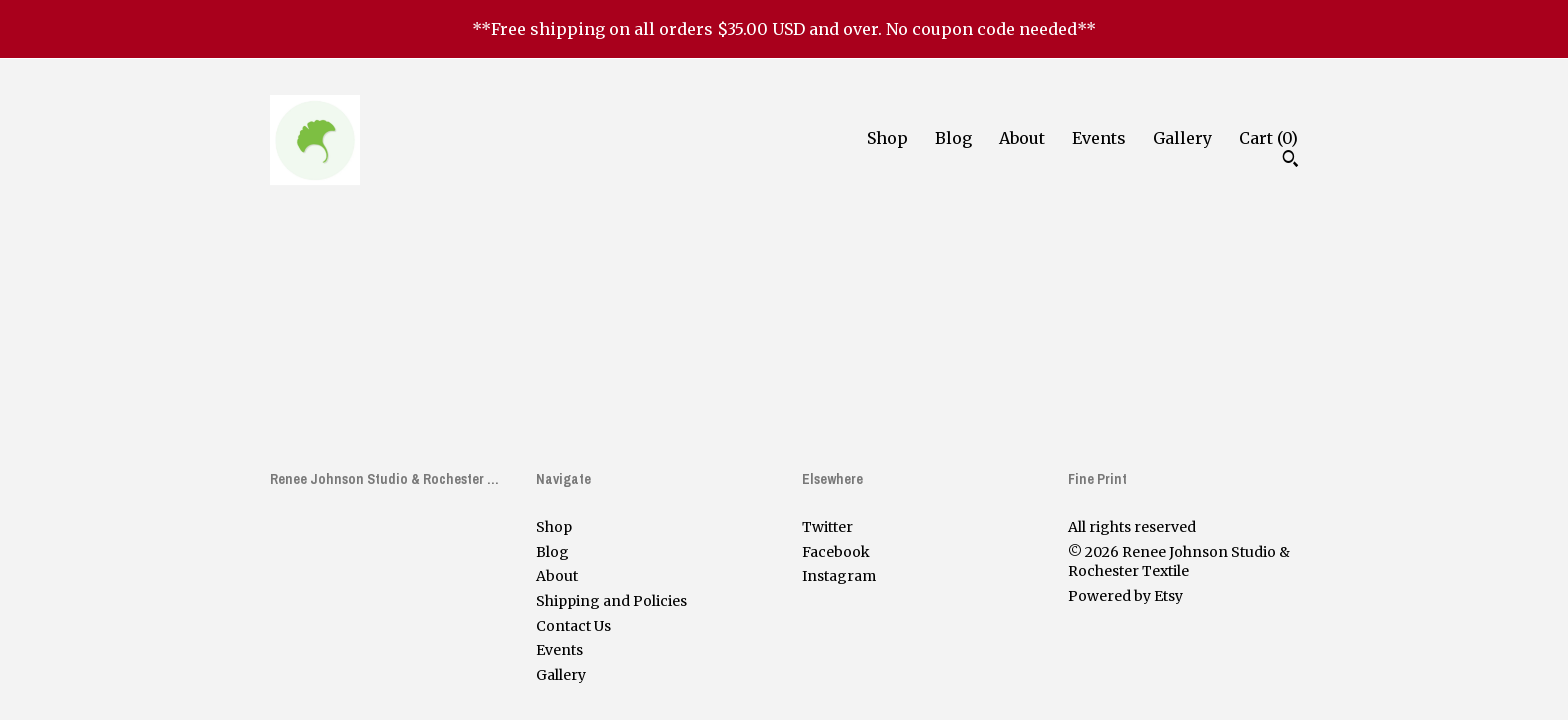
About (1022, 138)
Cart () (1268, 138)
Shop (887, 138)
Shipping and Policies (611, 601)
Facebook (836, 552)
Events (1099, 138)
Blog (953, 138)
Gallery (1182, 138)
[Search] (1290, 161)
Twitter (827, 527)
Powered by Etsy (1125, 596)
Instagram (839, 576)
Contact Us (573, 626)
